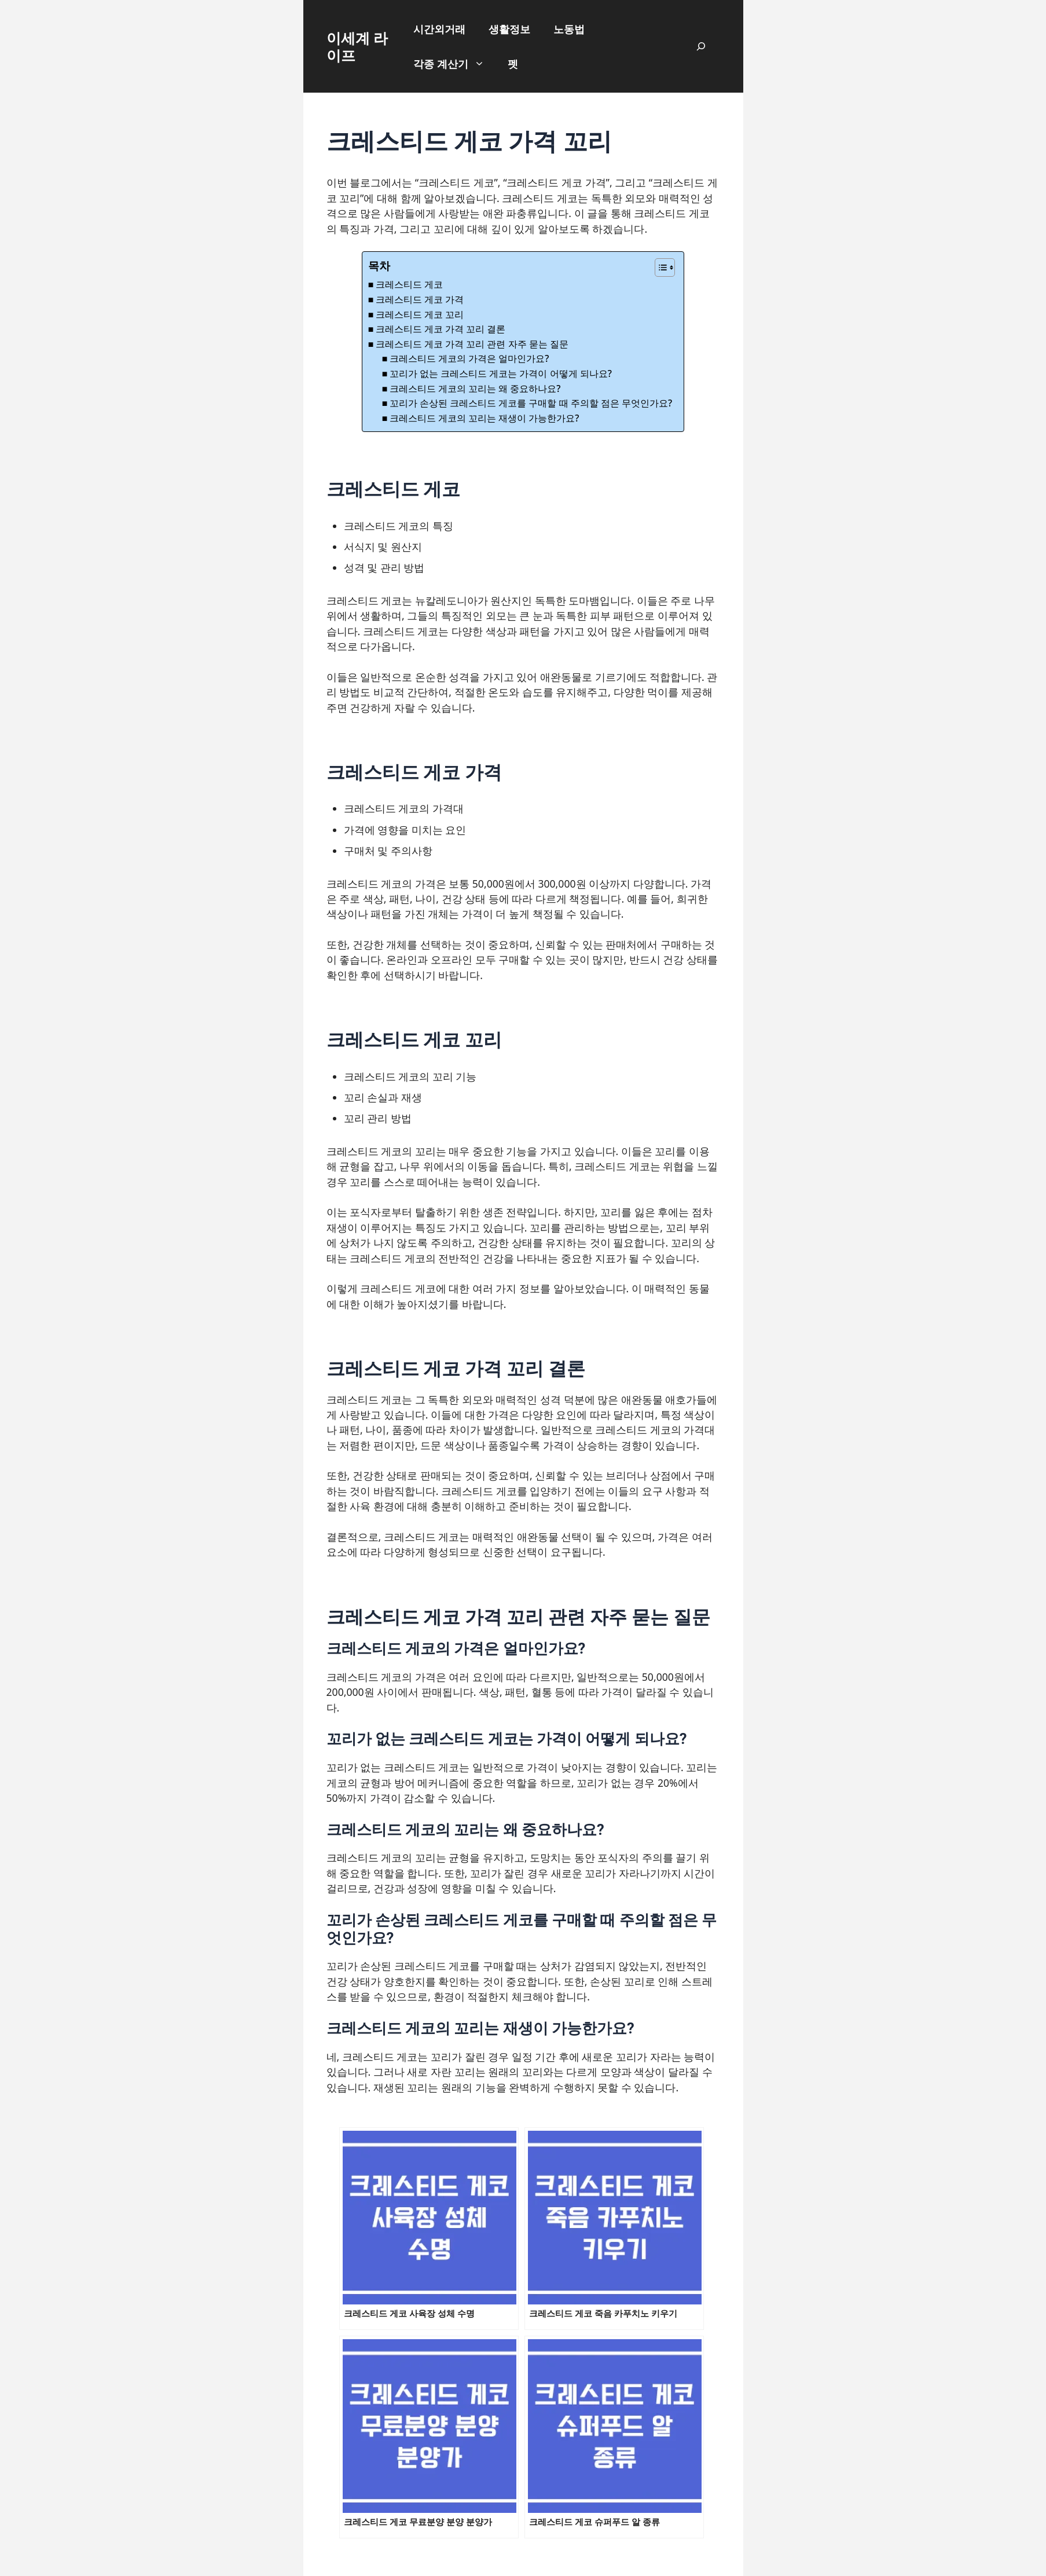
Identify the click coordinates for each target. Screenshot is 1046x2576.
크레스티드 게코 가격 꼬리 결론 (441, 329)
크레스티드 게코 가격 (420, 299)
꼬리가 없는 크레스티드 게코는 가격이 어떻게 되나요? (501, 373)
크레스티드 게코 (409, 284)
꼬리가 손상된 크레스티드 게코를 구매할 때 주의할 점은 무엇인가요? (531, 403)
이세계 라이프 (357, 46)
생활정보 (509, 29)
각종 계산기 (454, 63)
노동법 (569, 29)
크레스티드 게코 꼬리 (420, 314)
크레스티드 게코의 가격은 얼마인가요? (469, 358)
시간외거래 (439, 29)
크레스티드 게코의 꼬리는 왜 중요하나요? (475, 388)
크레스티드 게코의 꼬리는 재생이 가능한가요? (484, 418)
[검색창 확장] (701, 46)
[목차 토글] (659, 267)
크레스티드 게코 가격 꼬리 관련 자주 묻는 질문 (472, 344)
